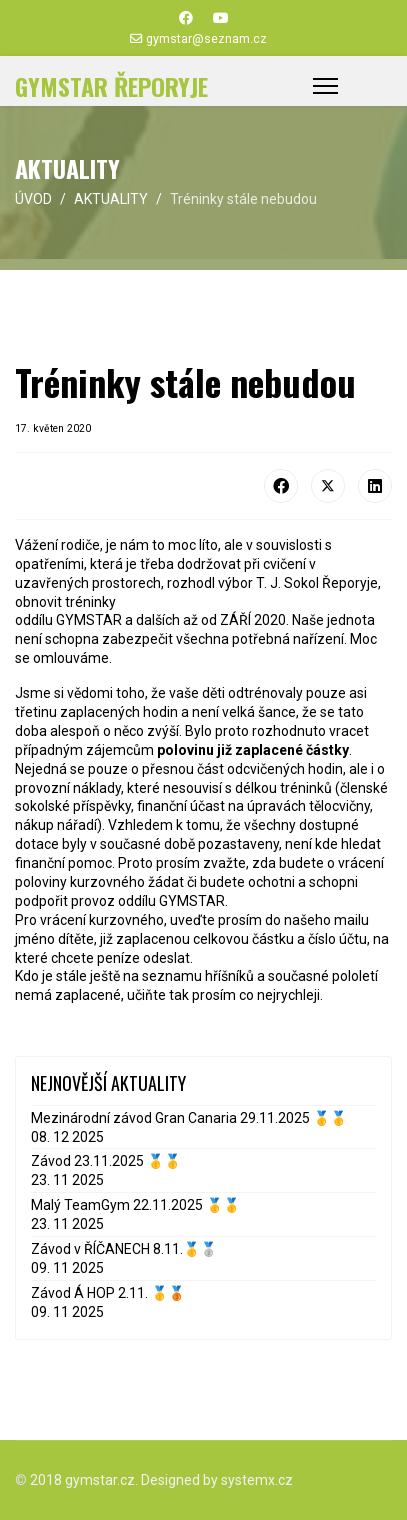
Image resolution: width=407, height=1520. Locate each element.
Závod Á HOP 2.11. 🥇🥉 (108, 1293)
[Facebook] (186, 18)
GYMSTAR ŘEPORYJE (111, 86)
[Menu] (325, 86)
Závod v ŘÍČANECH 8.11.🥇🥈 (124, 1249)
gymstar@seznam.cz (206, 38)
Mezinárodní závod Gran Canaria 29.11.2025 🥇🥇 (189, 1118)
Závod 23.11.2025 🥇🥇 (106, 1161)
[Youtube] (221, 18)
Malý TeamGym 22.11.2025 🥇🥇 (135, 1205)
